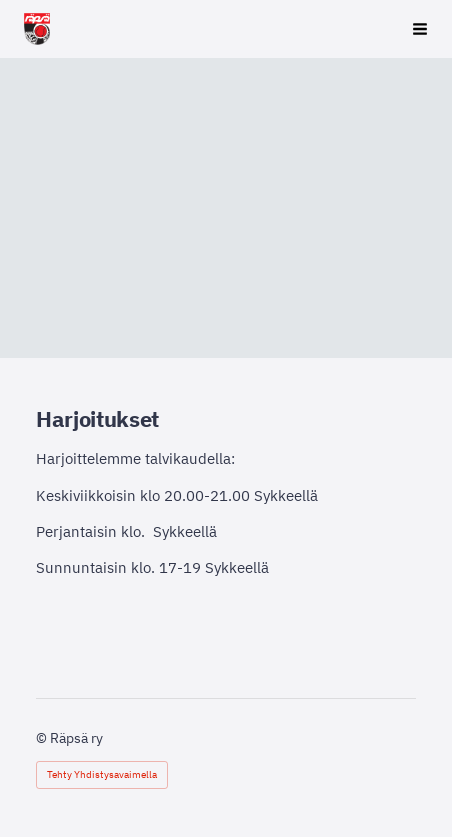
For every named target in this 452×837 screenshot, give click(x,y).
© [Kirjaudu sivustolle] (43, 738)
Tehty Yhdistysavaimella (102, 774)
